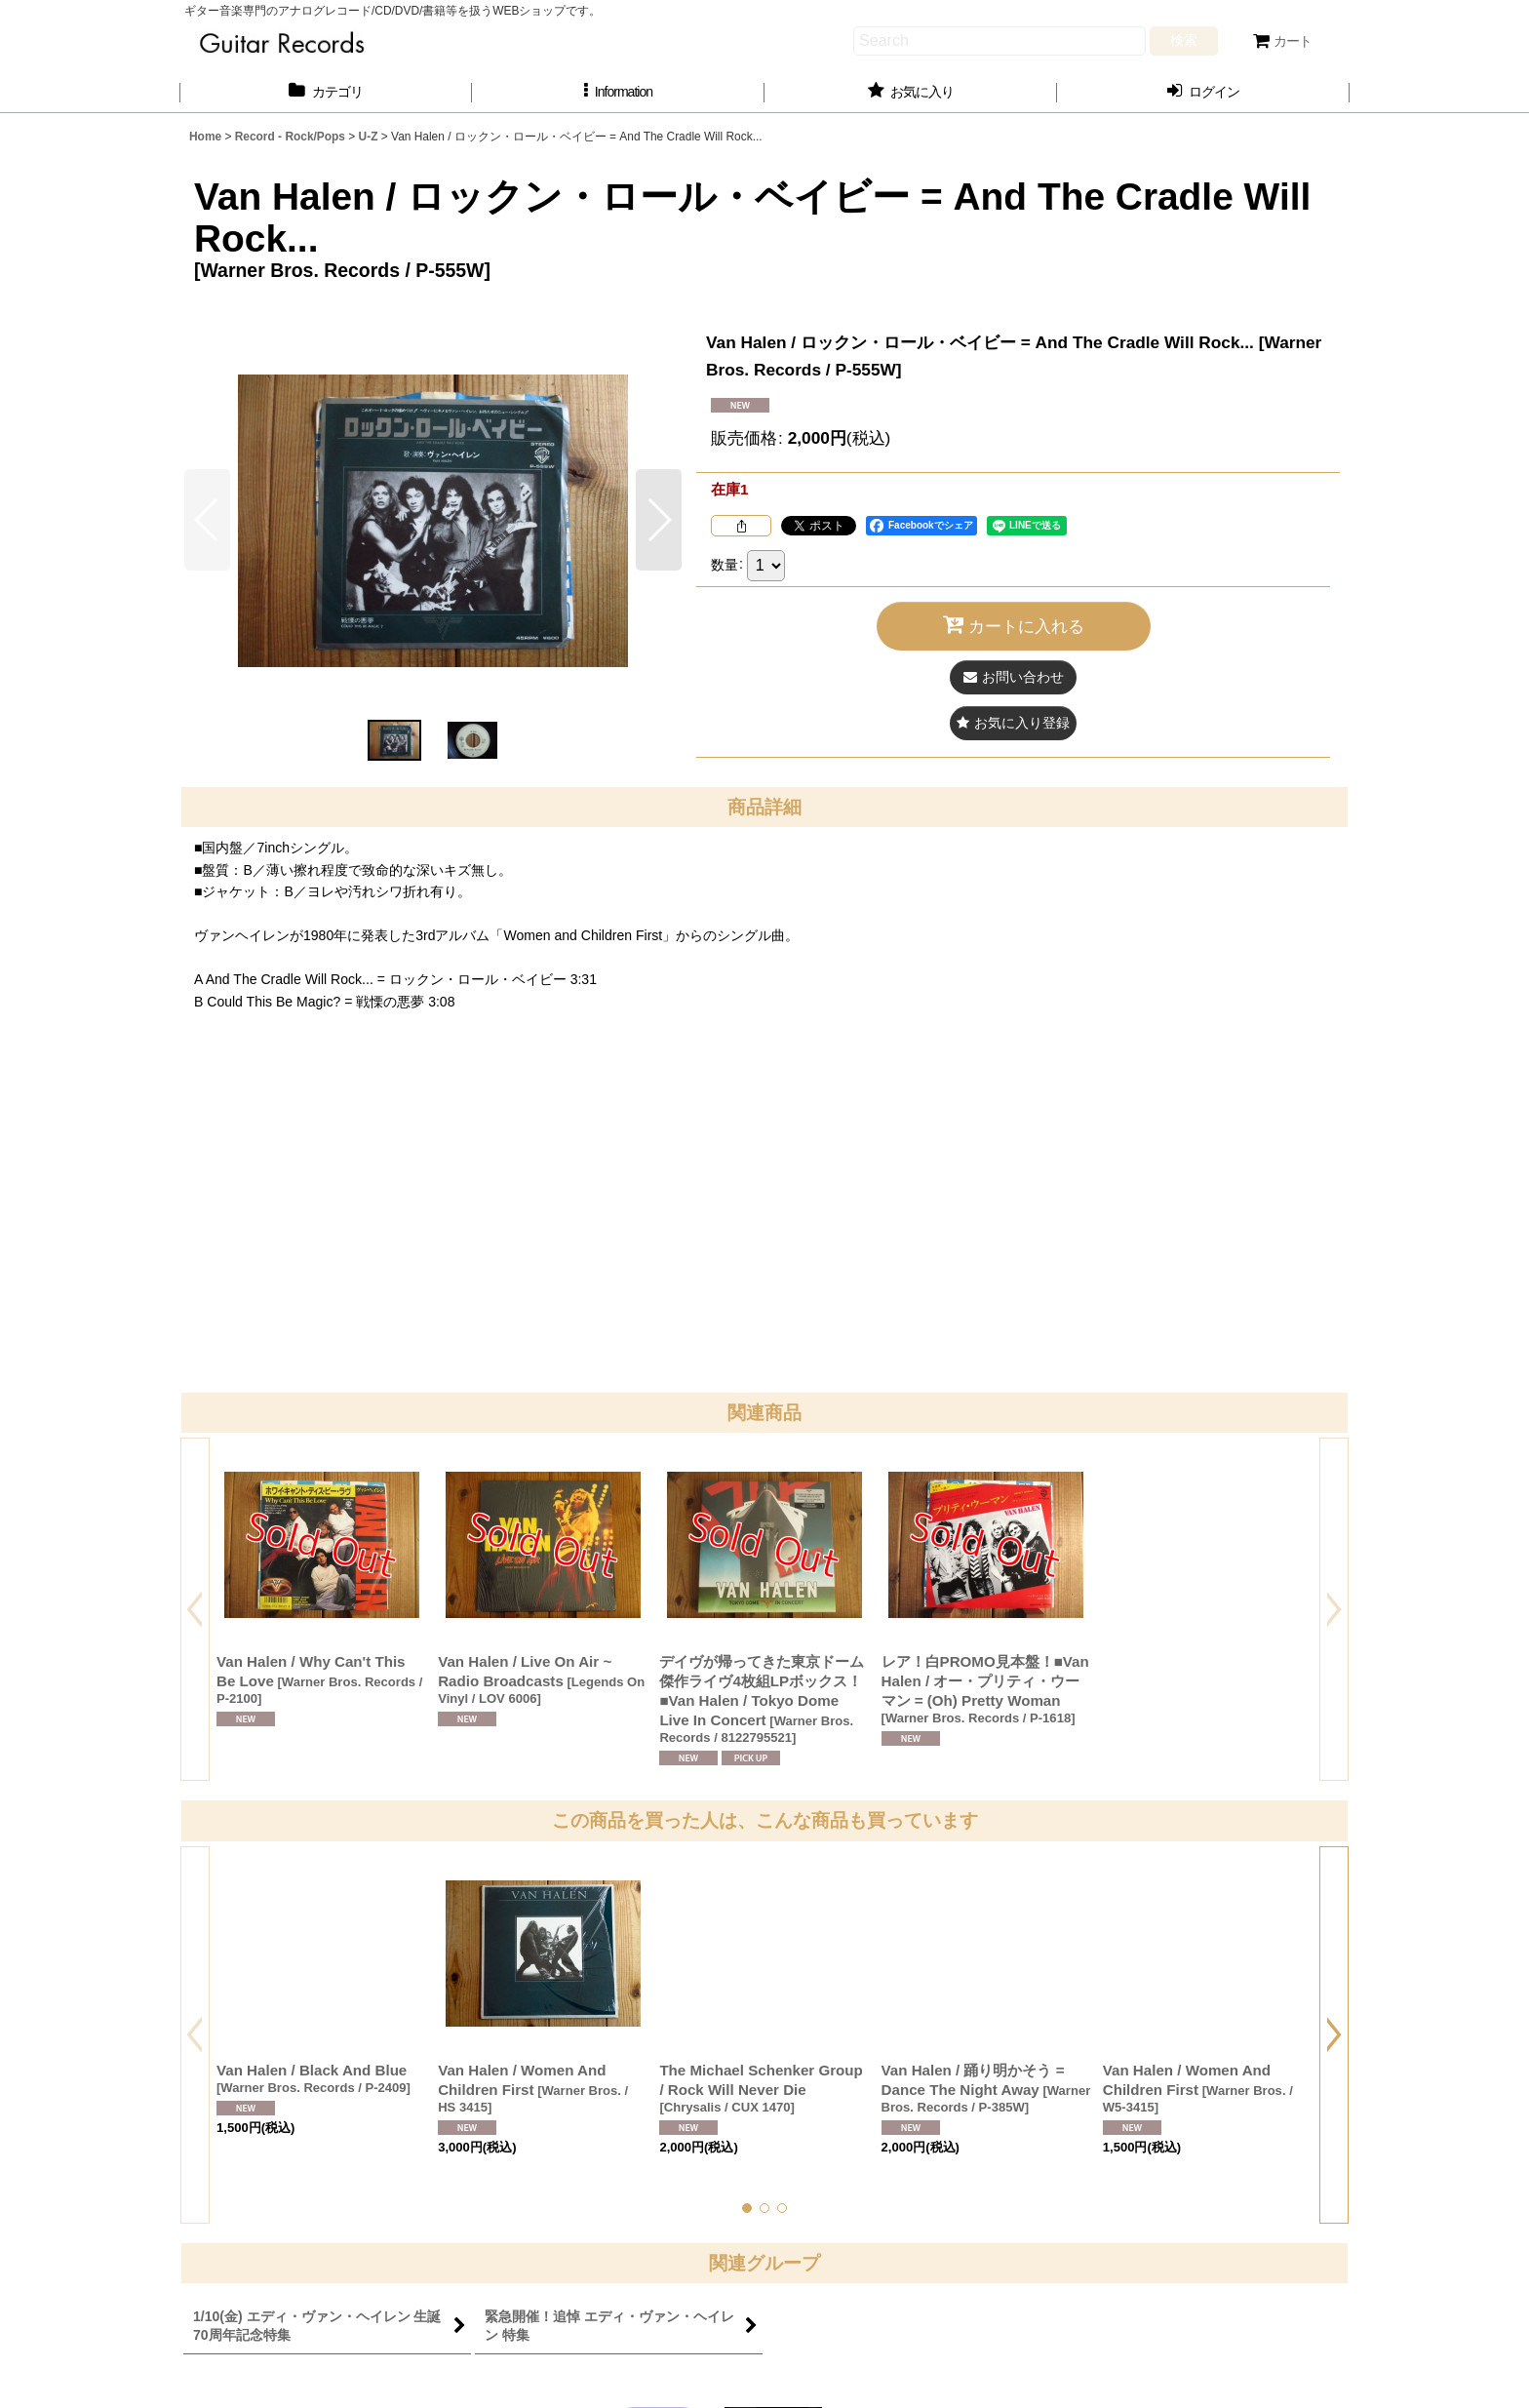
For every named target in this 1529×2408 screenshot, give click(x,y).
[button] (618, 92)
